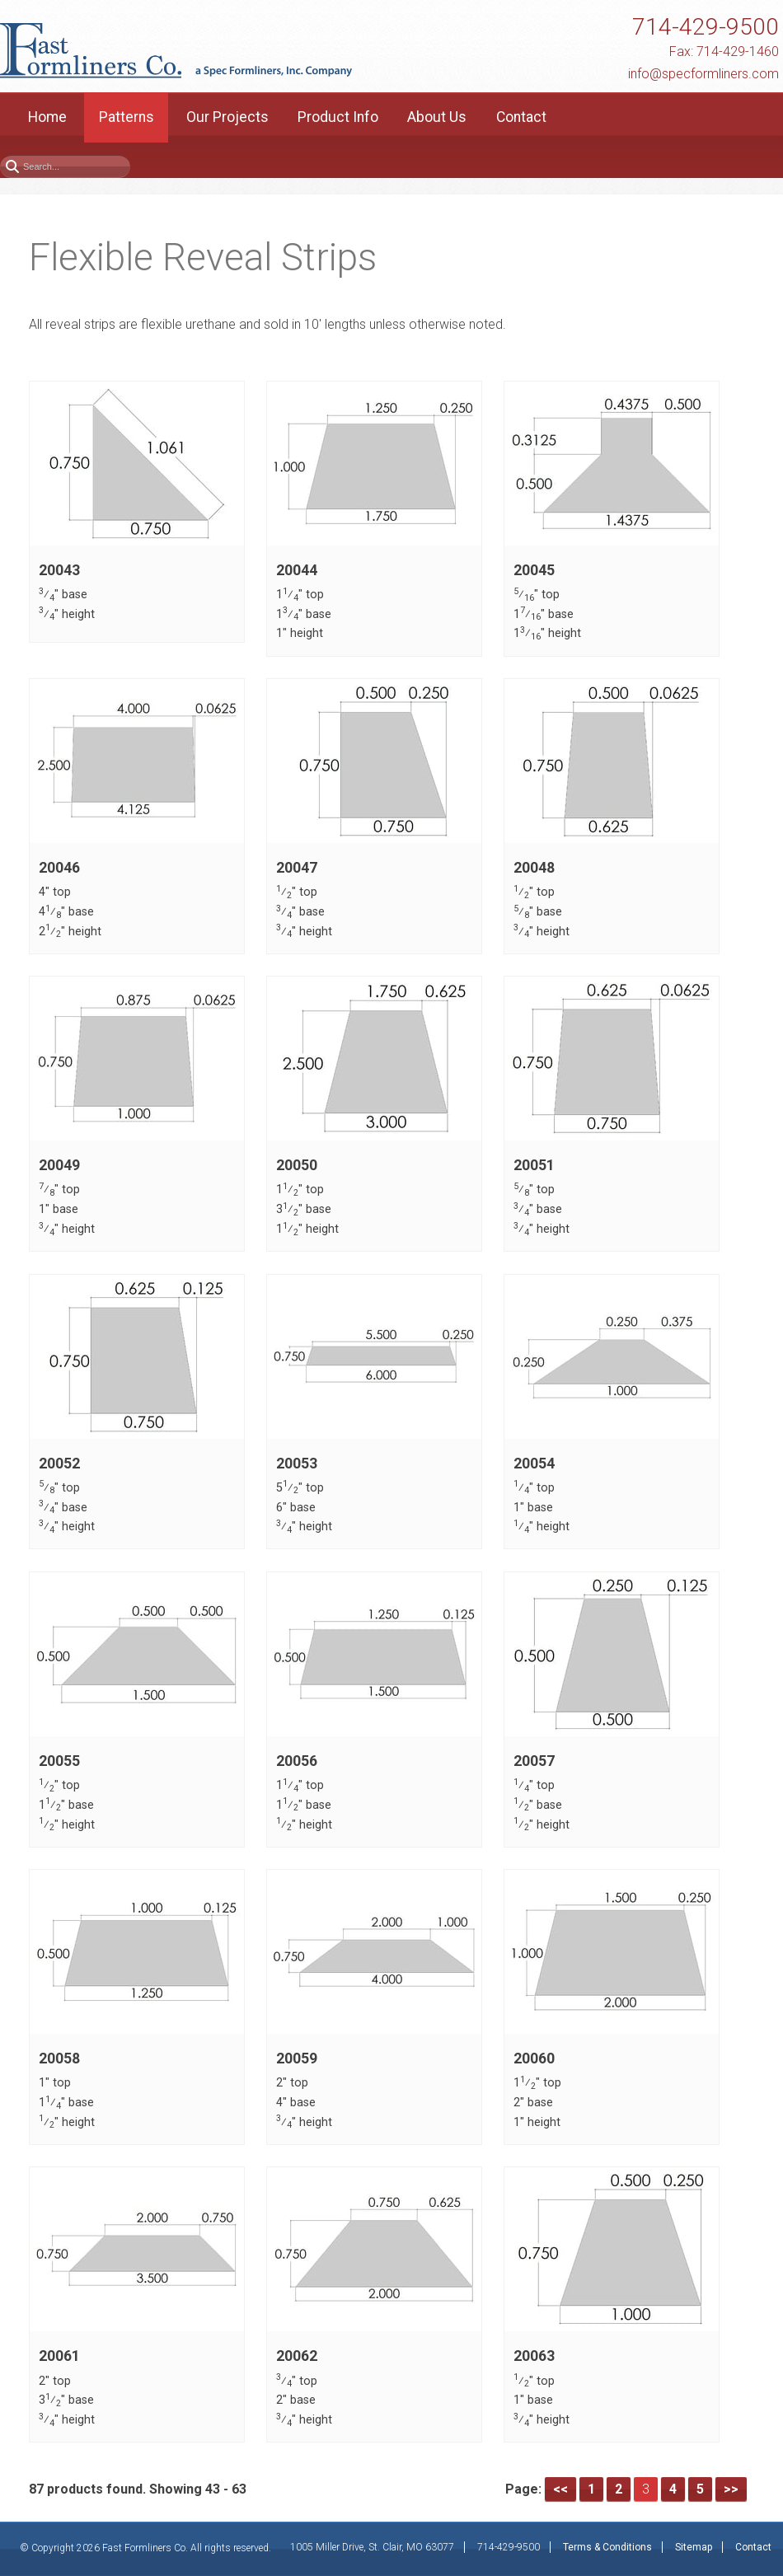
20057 (534, 1761)
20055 (59, 1761)
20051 (534, 1165)
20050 (296, 1165)
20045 (534, 570)
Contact (521, 117)
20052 (59, 1463)
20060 (534, 2058)
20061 (59, 2357)
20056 (296, 1761)
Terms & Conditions (607, 2547)
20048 (534, 867)
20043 (59, 570)
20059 (296, 2058)
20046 (59, 867)
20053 (296, 1463)
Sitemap (693, 2547)
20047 (296, 867)
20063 (534, 2357)
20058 (59, 2058)
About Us (437, 117)
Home (47, 117)
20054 (534, 1463)
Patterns (126, 117)
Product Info (338, 117)
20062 (296, 2357)
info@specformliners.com (703, 74)
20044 (296, 570)
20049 (59, 1165)
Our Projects (227, 117)
